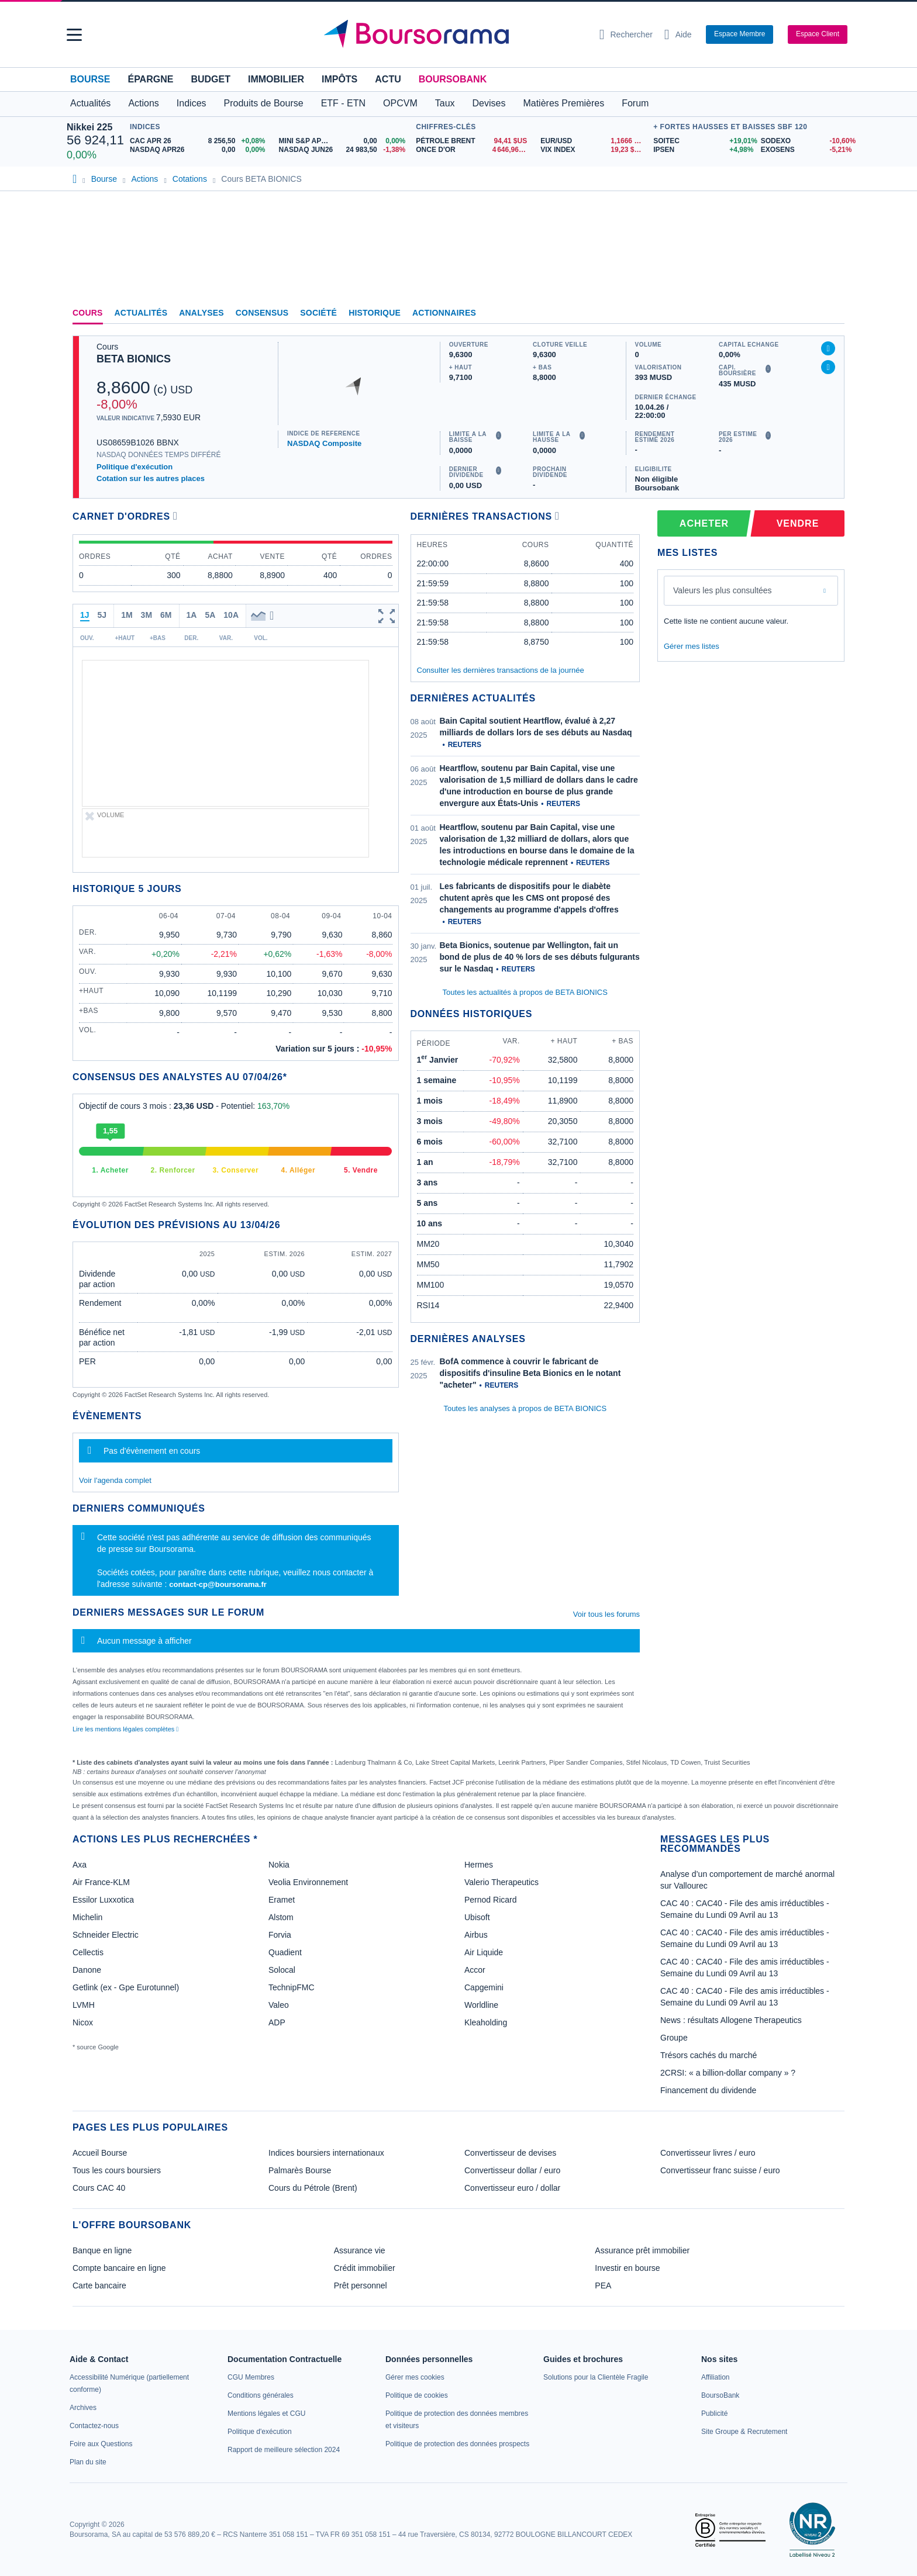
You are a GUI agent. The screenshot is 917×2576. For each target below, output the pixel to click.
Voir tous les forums (606, 1614)
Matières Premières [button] (563, 103)
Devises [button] (489, 103)
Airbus (476, 1934)
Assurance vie (359, 2250)
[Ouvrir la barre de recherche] (626, 34)
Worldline (481, 2005)
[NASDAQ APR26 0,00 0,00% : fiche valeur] (200, 150)
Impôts (339, 79)
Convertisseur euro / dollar (512, 2188)
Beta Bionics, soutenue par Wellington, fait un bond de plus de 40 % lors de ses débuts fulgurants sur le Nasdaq (540, 957)
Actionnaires (444, 312)
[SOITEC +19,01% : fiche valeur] (702, 141)
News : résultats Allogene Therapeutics (731, 2020)
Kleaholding (485, 2022)
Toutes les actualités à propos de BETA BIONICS (525, 992)
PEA (603, 2285)
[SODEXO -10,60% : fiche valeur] (805, 141)
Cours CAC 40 (99, 2188)
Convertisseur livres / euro (708, 2152)
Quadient (285, 1952)
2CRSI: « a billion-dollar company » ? (727, 2072)
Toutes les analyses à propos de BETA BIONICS (524, 1408)
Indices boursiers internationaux (326, 2152)
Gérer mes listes (691, 646)
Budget (210, 79)
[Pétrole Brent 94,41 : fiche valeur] (474, 141)
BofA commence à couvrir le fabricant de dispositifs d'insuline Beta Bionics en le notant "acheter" (530, 1373)
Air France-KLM (101, 1882)
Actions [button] (143, 103)
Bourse (90, 79)
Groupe (674, 2037)
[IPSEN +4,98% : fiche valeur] (702, 150)
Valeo (278, 2005)
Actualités (141, 312)
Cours (88, 312)
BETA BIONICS (133, 359)
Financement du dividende (708, 2090)
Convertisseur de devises (510, 2152)
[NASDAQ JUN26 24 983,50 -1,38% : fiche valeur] (345, 150)
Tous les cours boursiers (117, 2170)
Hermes (478, 1864)
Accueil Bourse (100, 2152)
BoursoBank (453, 79)
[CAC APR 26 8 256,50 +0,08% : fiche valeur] (200, 141)
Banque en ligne (102, 2250)
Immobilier (276, 79)
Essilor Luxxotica (103, 1899)
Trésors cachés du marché (708, 2055)
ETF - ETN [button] (343, 103)
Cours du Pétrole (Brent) (312, 2188)
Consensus (262, 312)
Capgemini (484, 1987)
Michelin (87, 1917)
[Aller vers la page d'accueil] (454, 34)
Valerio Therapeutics (501, 1882)
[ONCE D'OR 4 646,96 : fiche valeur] (474, 150)
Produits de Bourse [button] (264, 103)
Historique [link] (375, 312)
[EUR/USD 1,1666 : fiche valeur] (593, 141)
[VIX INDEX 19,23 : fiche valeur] (593, 150)
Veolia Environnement (308, 1882)
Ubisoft (477, 1917)
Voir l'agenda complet (115, 1480)
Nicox (83, 2022)
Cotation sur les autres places (150, 478)
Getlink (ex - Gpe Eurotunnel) (126, 1987)
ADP (276, 2022)
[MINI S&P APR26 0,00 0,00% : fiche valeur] (345, 141)
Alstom (281, 1917)
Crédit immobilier (364, 2268)
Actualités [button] (90, 103)
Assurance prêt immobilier (642, 2250)
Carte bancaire (99, 2285)
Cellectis (88, 1952)
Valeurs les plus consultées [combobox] (722, 590)
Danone (87, 1970)
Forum (635, 103)
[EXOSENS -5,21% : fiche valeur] (805, 150)
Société (318, 312)
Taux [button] (445, 103)
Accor (474, 1970)
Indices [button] (191, 103)
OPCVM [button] (400, 103)
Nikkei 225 (89, 127)
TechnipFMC (291, 1987)
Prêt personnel (360, 2285)
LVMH (84, 2005)
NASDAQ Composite (324, 443)
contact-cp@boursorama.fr (218, 1584)
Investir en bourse (627, 2268)
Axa (80, 1864)
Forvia (279, 1934)
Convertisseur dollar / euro (512, 2170)
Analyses (201, 312)
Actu (388, 79)
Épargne (150, 79)
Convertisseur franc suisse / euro (720, 2170)
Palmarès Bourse (299, 2170)
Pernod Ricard (490, 1899)
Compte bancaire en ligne (119, 2268)
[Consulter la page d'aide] (678, 34)
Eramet (281, 1899)
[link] (83, 2408)
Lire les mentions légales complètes (125, 1729)
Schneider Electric (106, 1934)
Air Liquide (483, 1952)
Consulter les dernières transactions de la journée (500, 670)
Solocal (281, 1970)
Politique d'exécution (134, 466)
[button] (74, 35)
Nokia (278, 1864)
